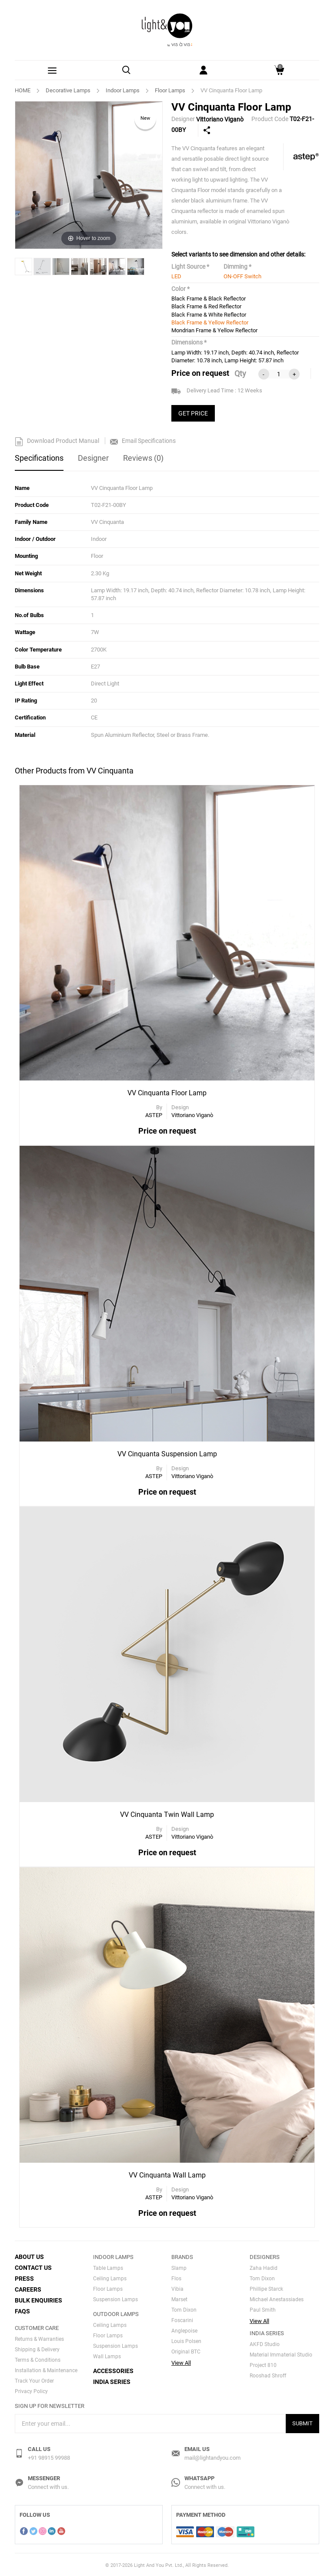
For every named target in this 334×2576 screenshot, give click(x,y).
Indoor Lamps (123, 90)
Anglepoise (184, 2329)
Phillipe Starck (266, 2288)
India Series (111, 2380)
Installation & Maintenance (46, 2369)
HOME (22, 90)
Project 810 (263, 2364)
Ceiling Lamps (110, 2277)
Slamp (179, 2267)
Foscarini (182, 2319)
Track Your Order (34, 2380)
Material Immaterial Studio (281, 2353)
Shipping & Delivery (37, 2348)
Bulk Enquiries (38, 2299)
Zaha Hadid (263, 2267)
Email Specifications (143, 440)
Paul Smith (263, 2309)
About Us (29, 2255)
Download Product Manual (57, 440)
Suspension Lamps (115, 2298)
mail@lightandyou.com (212, 2456)
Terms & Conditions (37, 2359)
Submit (302, 2422)
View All (181, 2361)
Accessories (113, 2369)
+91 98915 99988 (49, 2456)
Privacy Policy (31, 2390)
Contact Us (33, 2266)
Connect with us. (48, 2485)
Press (24, 2277)
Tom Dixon (184, 2309)
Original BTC (185, 2350)
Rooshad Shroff (268, 2374)
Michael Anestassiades (277, 2298)
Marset (179, 2298)
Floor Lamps (170, 90)
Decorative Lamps (68, 90)
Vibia (177, 2288)
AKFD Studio (265, 2343)
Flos (176, 2277)
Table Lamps (108, 2267)
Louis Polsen (186, 2340)
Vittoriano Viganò (220, 119)
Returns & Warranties (39, 2338)
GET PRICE (193, 413)
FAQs (22, 2309)
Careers (28, 2288)
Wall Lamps (107, 2355)
